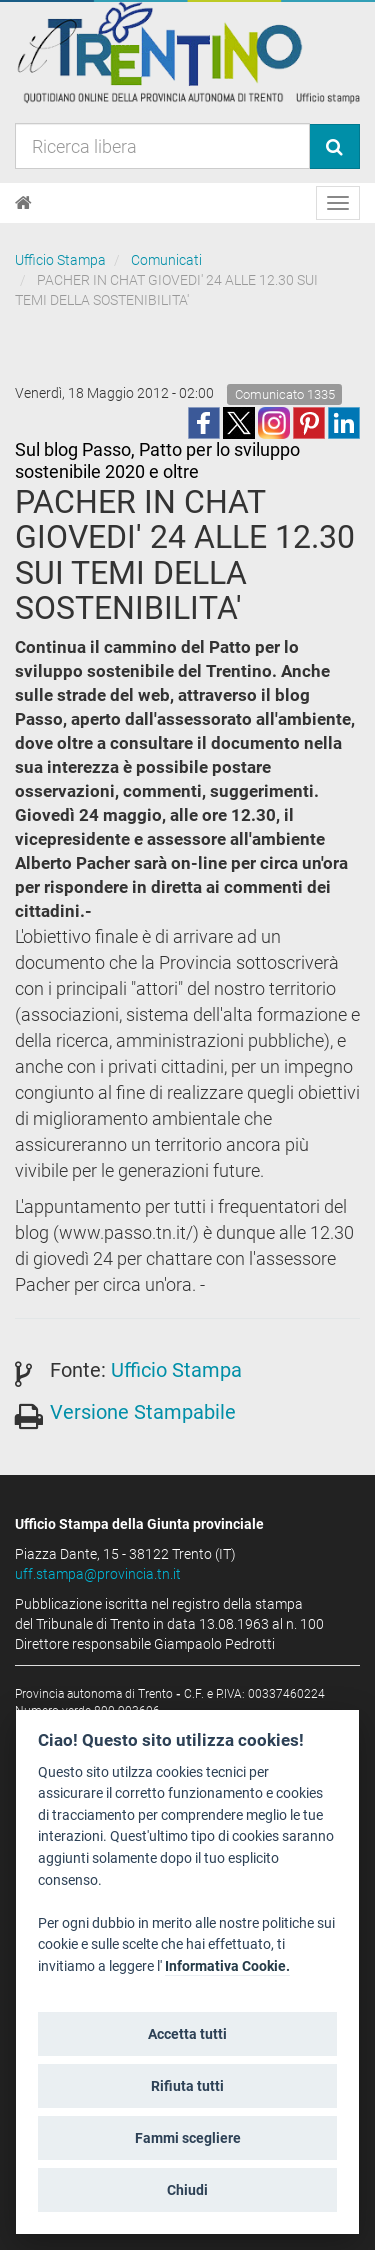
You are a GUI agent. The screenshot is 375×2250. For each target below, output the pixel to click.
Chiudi (187, 2190)
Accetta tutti (187, 2034)
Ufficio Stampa (60, 260)
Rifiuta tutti (187, 2086)
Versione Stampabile (143, 1412)
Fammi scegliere (188, 2138)
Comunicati (166, 260)
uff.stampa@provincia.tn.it (98, 1574)
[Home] (23, 203)
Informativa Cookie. (227, 1966)
